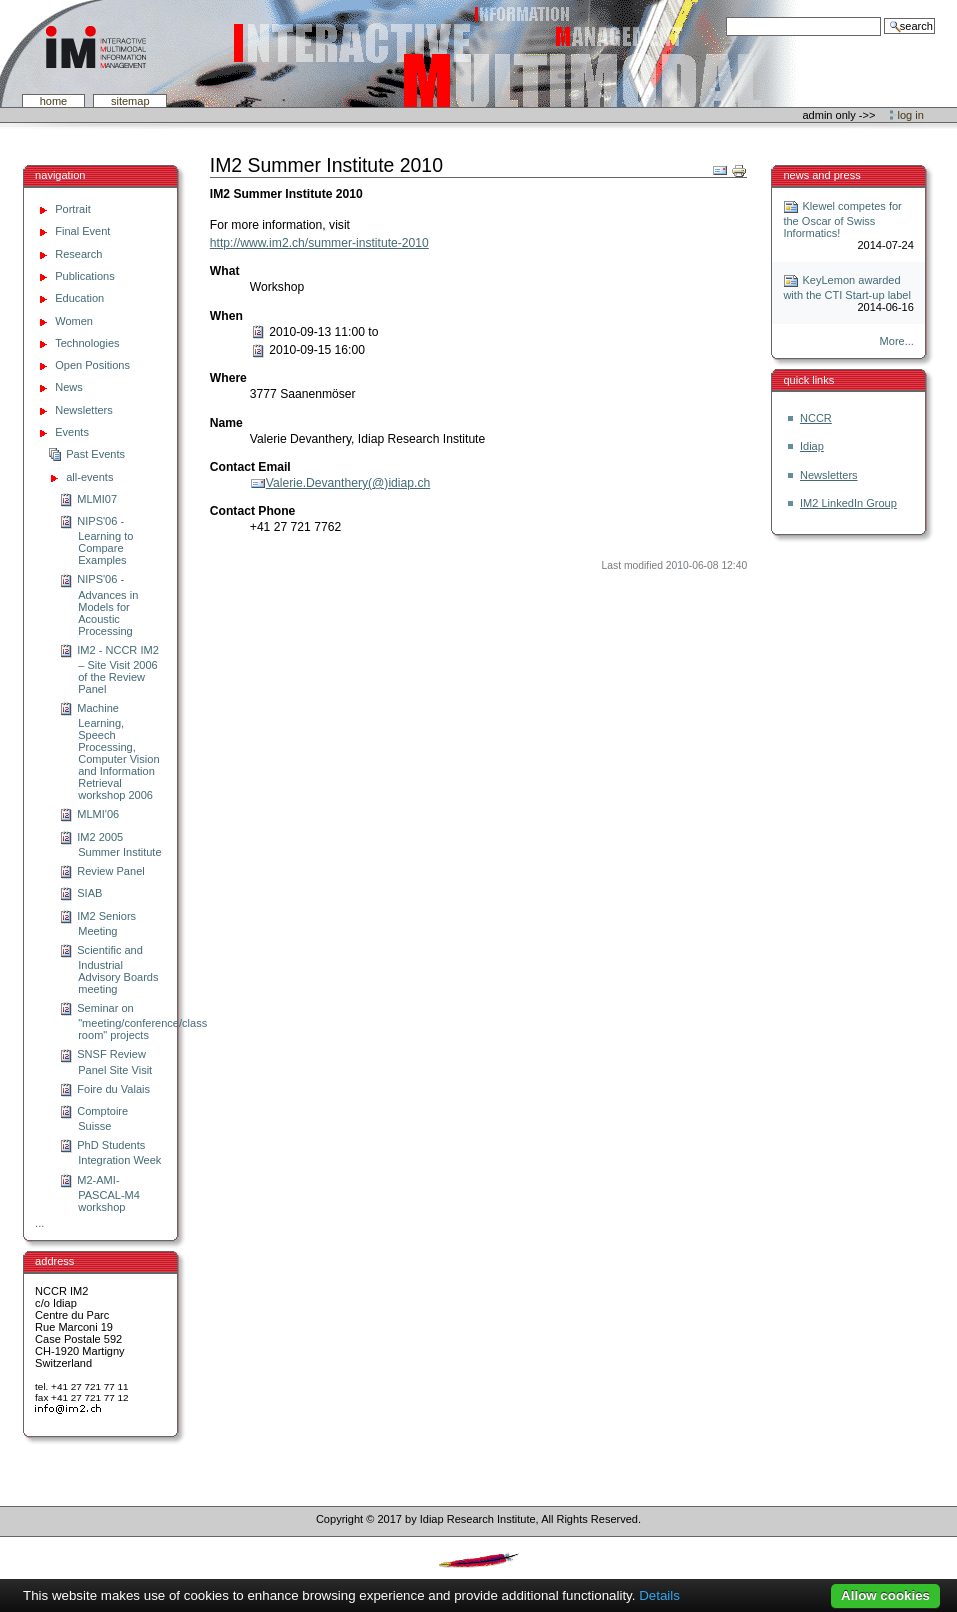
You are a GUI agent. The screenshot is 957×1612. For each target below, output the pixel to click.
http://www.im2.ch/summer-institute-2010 (319, 243)
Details (659, 1595)
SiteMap (130, 101)
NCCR (816, 418)
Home (54, 101)
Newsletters (829, 475)
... (39, 1223)
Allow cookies (885, 1595)
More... (897, 341)
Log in (911, 115)
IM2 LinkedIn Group (848, 503)
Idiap (812, 446)
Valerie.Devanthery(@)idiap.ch (348, 483)
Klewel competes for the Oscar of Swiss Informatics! (842, 219)
